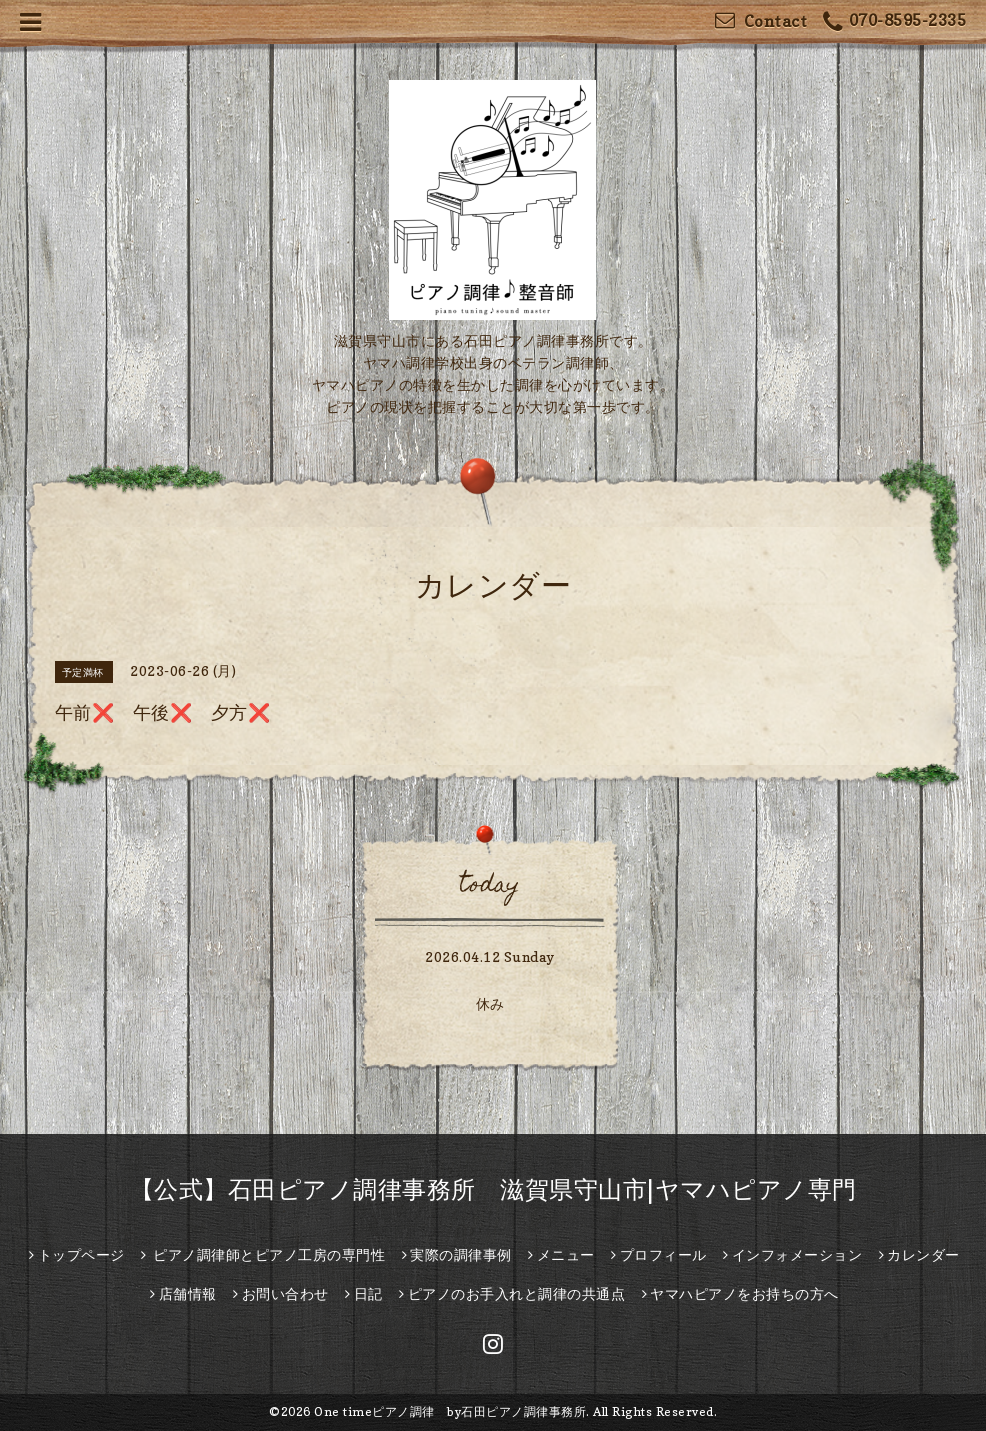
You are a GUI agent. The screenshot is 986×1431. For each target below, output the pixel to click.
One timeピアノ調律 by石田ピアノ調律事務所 (450, 1411)
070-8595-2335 (894, 22)
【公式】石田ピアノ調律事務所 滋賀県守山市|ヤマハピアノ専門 (493, 1189)
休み (490, 1003)
